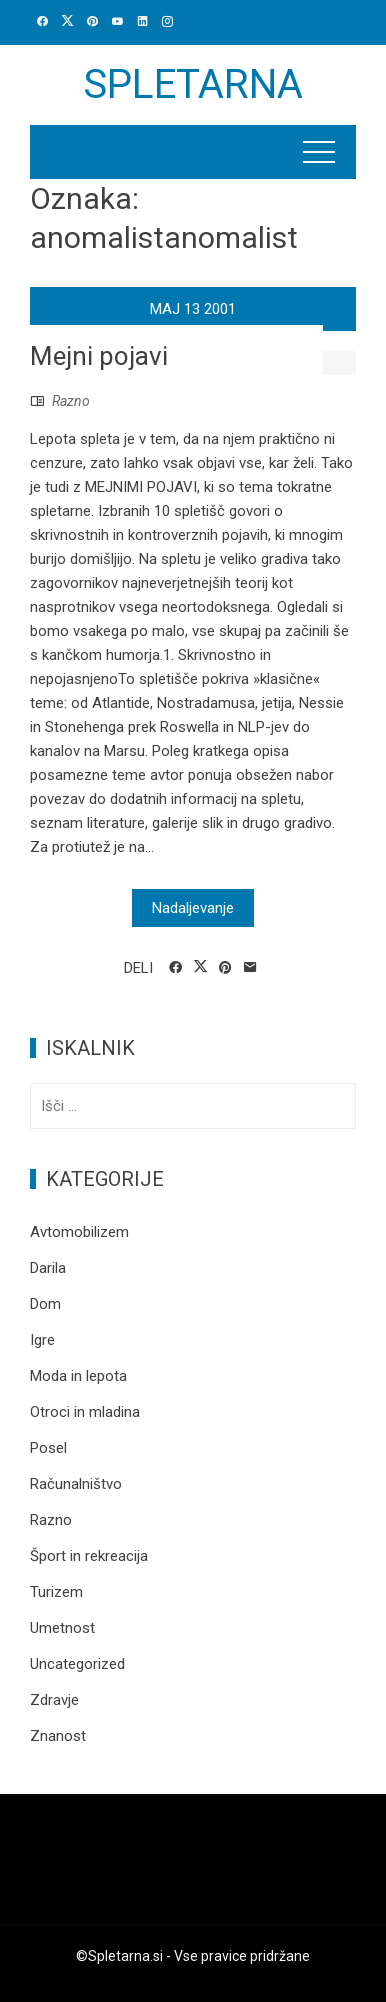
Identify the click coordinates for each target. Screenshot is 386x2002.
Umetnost (62, 1628)
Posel (48, 1448)
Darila (48, 1268)
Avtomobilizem (79, 1232)
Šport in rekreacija (89, 1556)
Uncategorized (77, 1664)
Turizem (56, 1592)
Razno (71, 401)
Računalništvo (76, 1484)
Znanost (58, 1736)
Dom (45, 1304)
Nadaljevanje (193, 908)
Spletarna (193, 84)
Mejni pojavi (99, 356)
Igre (42, 1340)
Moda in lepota (78, 1376)
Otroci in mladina (85, 1412)
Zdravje (54, 1700)
